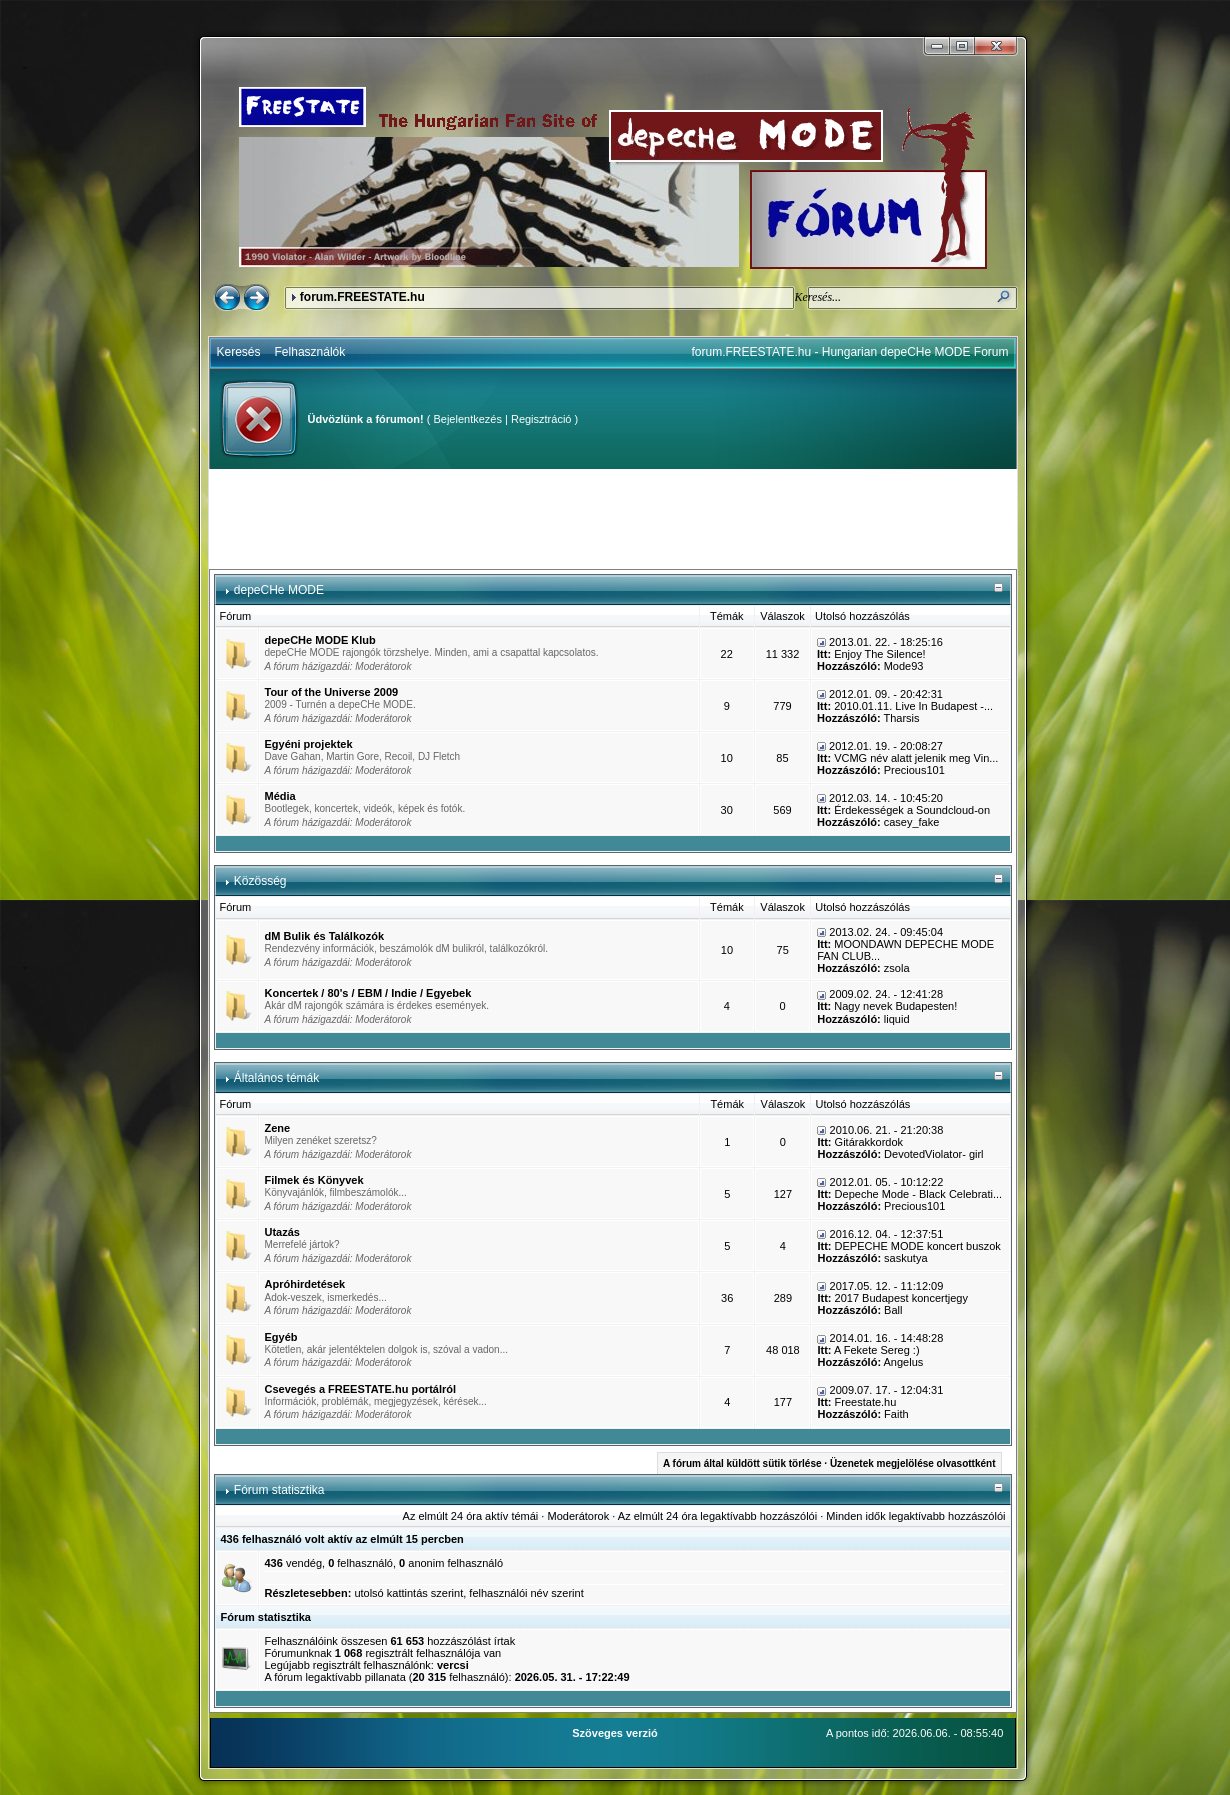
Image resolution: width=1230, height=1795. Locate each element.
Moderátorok (383, 666)
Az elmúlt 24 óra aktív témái (471, 1516)
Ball (893, 1310)
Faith (896, 1414)
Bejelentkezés (467, 419)
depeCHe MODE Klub (320, 640)
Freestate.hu (866, 1402)
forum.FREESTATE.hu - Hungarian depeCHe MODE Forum (850, 352)
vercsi (453, 1665)
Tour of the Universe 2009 (332, 692)
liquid (897, 1019)
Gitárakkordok (869, 1142)
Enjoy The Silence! (880, 654)
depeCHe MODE (279, 590)
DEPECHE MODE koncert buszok (918, 1246)
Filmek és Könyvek (314, 1180)
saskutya (905, 1258)
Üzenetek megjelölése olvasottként (913, 1463)
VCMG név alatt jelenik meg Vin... (916, 758)
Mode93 (904, 666)
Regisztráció (541, 419)
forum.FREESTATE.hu (362, 297)
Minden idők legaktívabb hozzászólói (915, 1516)
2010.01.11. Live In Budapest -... (913, 706)
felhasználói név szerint (526, 1593)
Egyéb (281, 1337)
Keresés (239, 352)
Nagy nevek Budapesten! (895, 1006)
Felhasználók (310, 352)
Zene (278, 1128)
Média (280, 796)
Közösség (260, 881)
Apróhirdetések (305, 1284)
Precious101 (914, 770)
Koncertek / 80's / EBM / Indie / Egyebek (368, 993)
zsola (897, 968)
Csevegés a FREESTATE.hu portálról (361, 1389)
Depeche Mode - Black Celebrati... (919, 1194)
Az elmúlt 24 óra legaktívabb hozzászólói (717, 1516)
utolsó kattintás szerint (408, 1593)
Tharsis (901, 718)
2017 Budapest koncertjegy (901, 1298)
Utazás (282, 1232)
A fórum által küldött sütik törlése (742, 1463)
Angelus (904, 1362)
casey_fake (912, 822)
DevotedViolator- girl (933, 1154)
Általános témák (276, 1078)
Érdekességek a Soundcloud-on (912, 810)
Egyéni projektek (309, 744)
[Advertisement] (613, 519)
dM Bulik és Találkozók (325, 936)
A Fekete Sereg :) (877, 1350)
